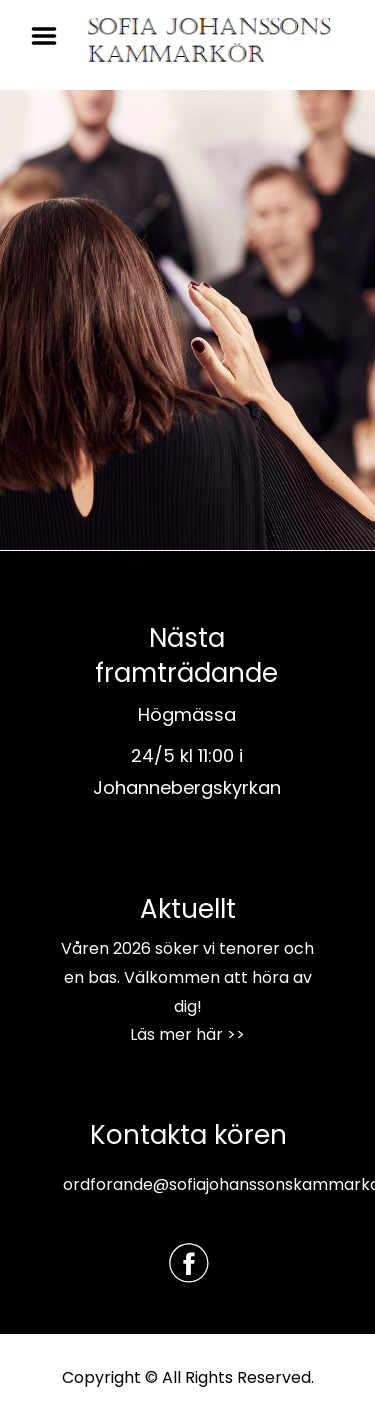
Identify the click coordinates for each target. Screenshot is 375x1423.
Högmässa (187, 714)
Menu (51, 36)
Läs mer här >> (187, 1034)
